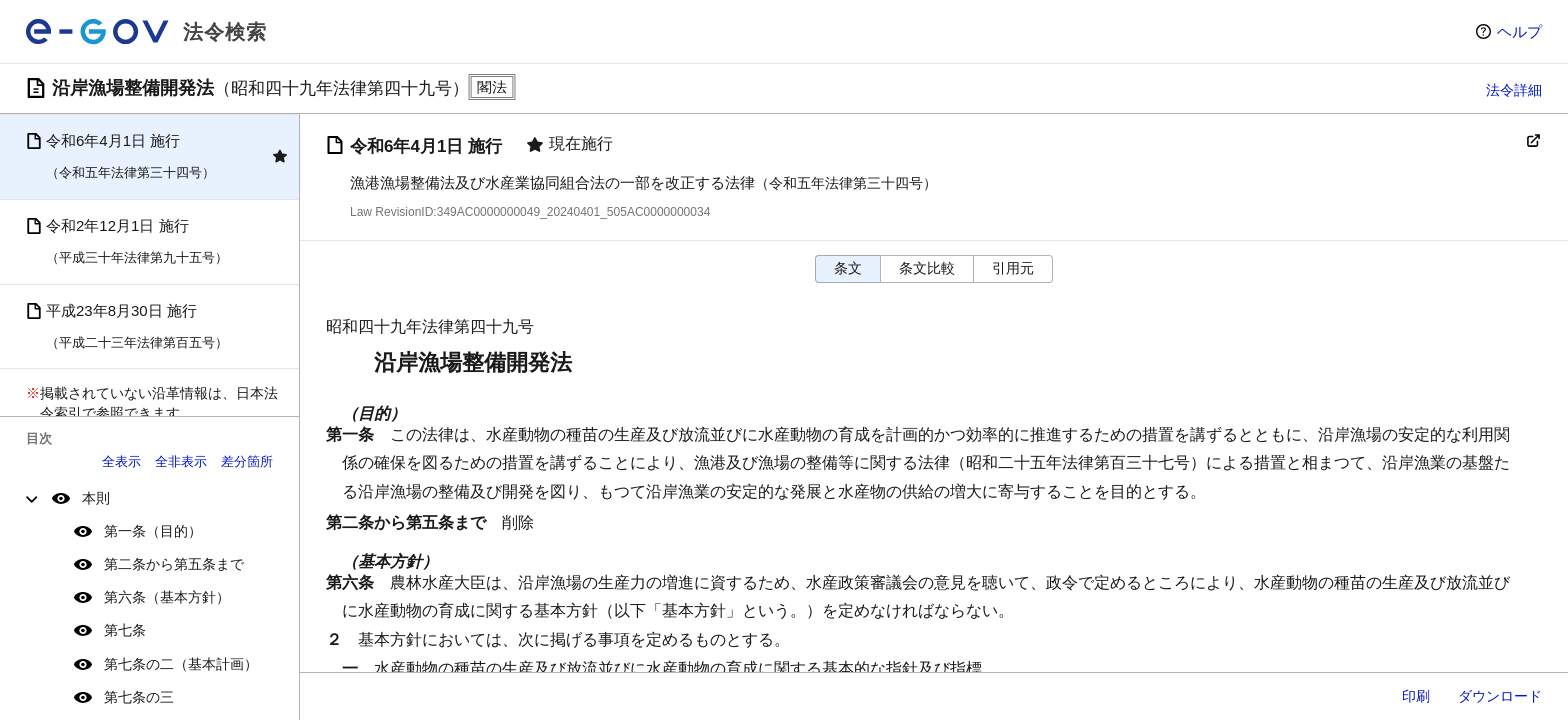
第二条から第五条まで (174, 564)
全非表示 (181, 461)
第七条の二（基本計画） (181, 664)
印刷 (1416, 696)
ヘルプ (1519, 31)
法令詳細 (1514, 90)
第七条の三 (139, 697)
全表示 (121, 461)
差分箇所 (247, 461)
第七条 (125, 630)
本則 (96, 498)
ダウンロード (1500, 696)
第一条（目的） (153, 531)
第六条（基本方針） (167, 597)
